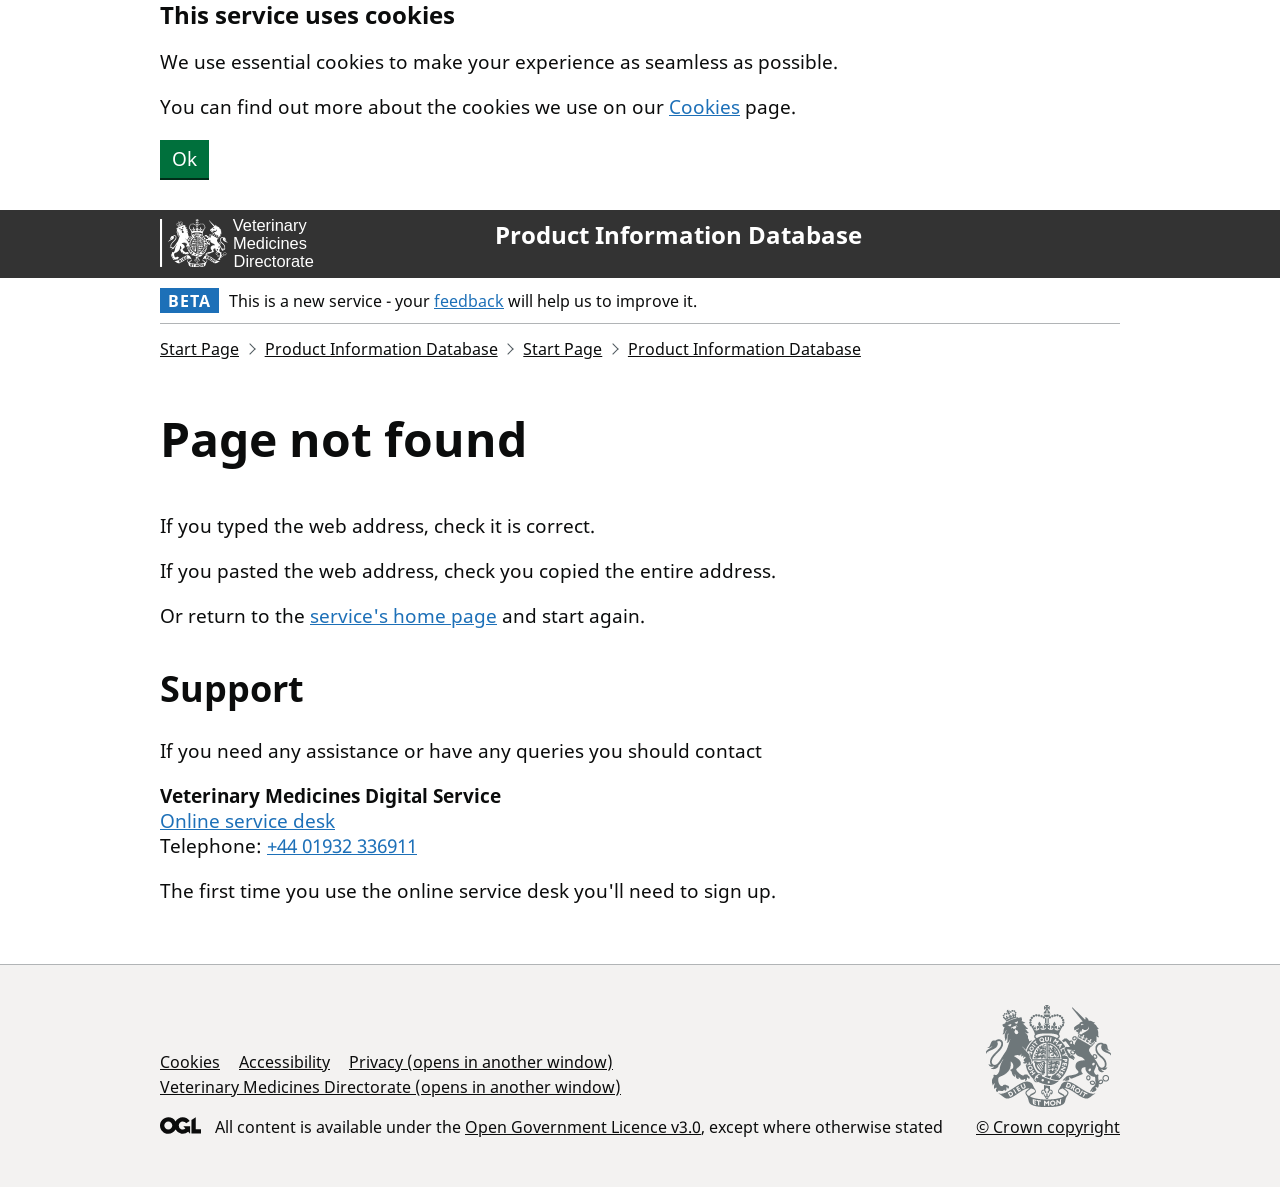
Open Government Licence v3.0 (583, 1127)
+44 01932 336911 (342, 846)
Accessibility (284, 1062)
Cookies (704, 107)
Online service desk (247, 821)
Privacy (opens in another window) (481, 1062)
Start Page (199, 349)
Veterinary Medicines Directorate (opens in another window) (390, 1087)
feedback (469, 301)
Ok (184, 159)
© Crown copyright (1048, 1126)
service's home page (403, 616)
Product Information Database (678, 235)
